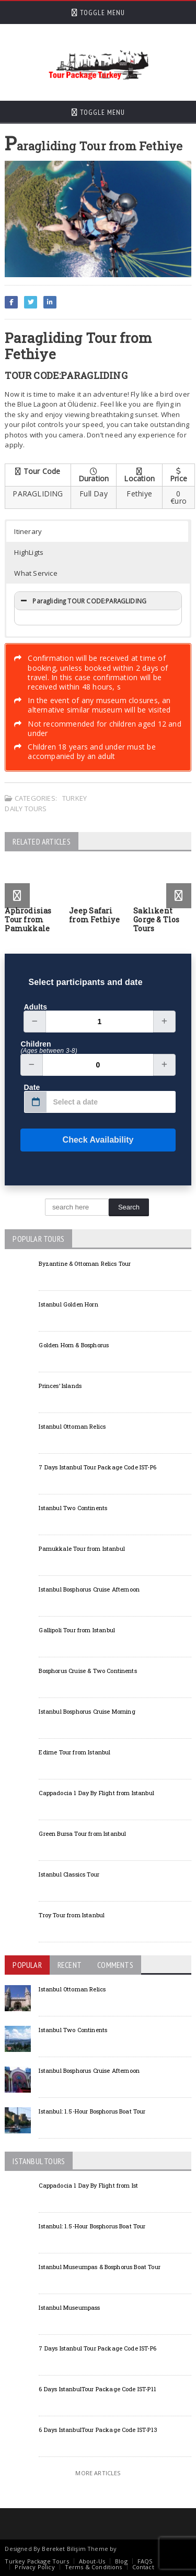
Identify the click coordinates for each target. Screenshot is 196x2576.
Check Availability (76, 1140)
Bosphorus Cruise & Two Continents (87, 1671)
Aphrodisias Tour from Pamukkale (28, 919)
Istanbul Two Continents (73, 1508)
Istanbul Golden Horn (68, 1304)
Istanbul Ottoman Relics (72, 1426)
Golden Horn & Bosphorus (74, 1345)
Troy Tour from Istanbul (72, 1915)
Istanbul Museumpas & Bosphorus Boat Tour (99, 2267)
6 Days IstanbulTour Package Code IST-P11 (97, 2389)
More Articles (97, 2473)
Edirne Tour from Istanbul (74, 1752)
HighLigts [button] (28, 552)
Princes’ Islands (60, 1386)
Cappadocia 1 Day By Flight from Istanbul (96, 1793)
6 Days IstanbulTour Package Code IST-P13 (98, 2429)
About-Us (92, 2561)
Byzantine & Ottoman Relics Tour (85, 1263)
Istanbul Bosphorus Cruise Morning (87, 1711)
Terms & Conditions (93, 2567)
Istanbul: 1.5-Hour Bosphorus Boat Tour (92, 2111)
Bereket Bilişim (63, 2549)
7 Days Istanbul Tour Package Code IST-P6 (97, 1467)
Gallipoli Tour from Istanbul (77, 1630)
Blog (121, 2561)
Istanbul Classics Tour (69, 1874)
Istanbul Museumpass (69, 2307)
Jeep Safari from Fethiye (94, 915)
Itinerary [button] (28, 531)
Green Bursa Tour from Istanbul (82, 1833)
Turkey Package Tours (36, 2561)
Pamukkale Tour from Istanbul (82, 1548)
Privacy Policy (34, 2567)
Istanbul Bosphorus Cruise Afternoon (89, 1589)
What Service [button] (35, 573)
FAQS (145, 2561)
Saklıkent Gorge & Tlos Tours (156, 919)
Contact (143, 2567)
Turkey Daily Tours (46, 803)
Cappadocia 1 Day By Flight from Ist (88, 2185)
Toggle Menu (98, 12)
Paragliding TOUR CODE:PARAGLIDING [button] (82, 601)
